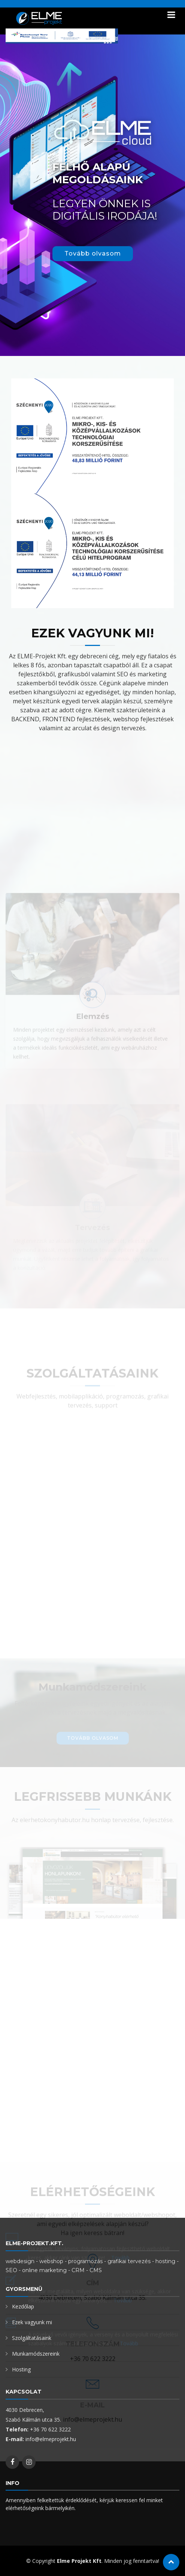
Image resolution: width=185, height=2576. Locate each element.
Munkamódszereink (36, 2353)
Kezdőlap (23, 2306)
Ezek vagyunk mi (32, 2322)
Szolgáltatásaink (31, 2337)
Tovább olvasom (92, 253)
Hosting (21, 2369)
